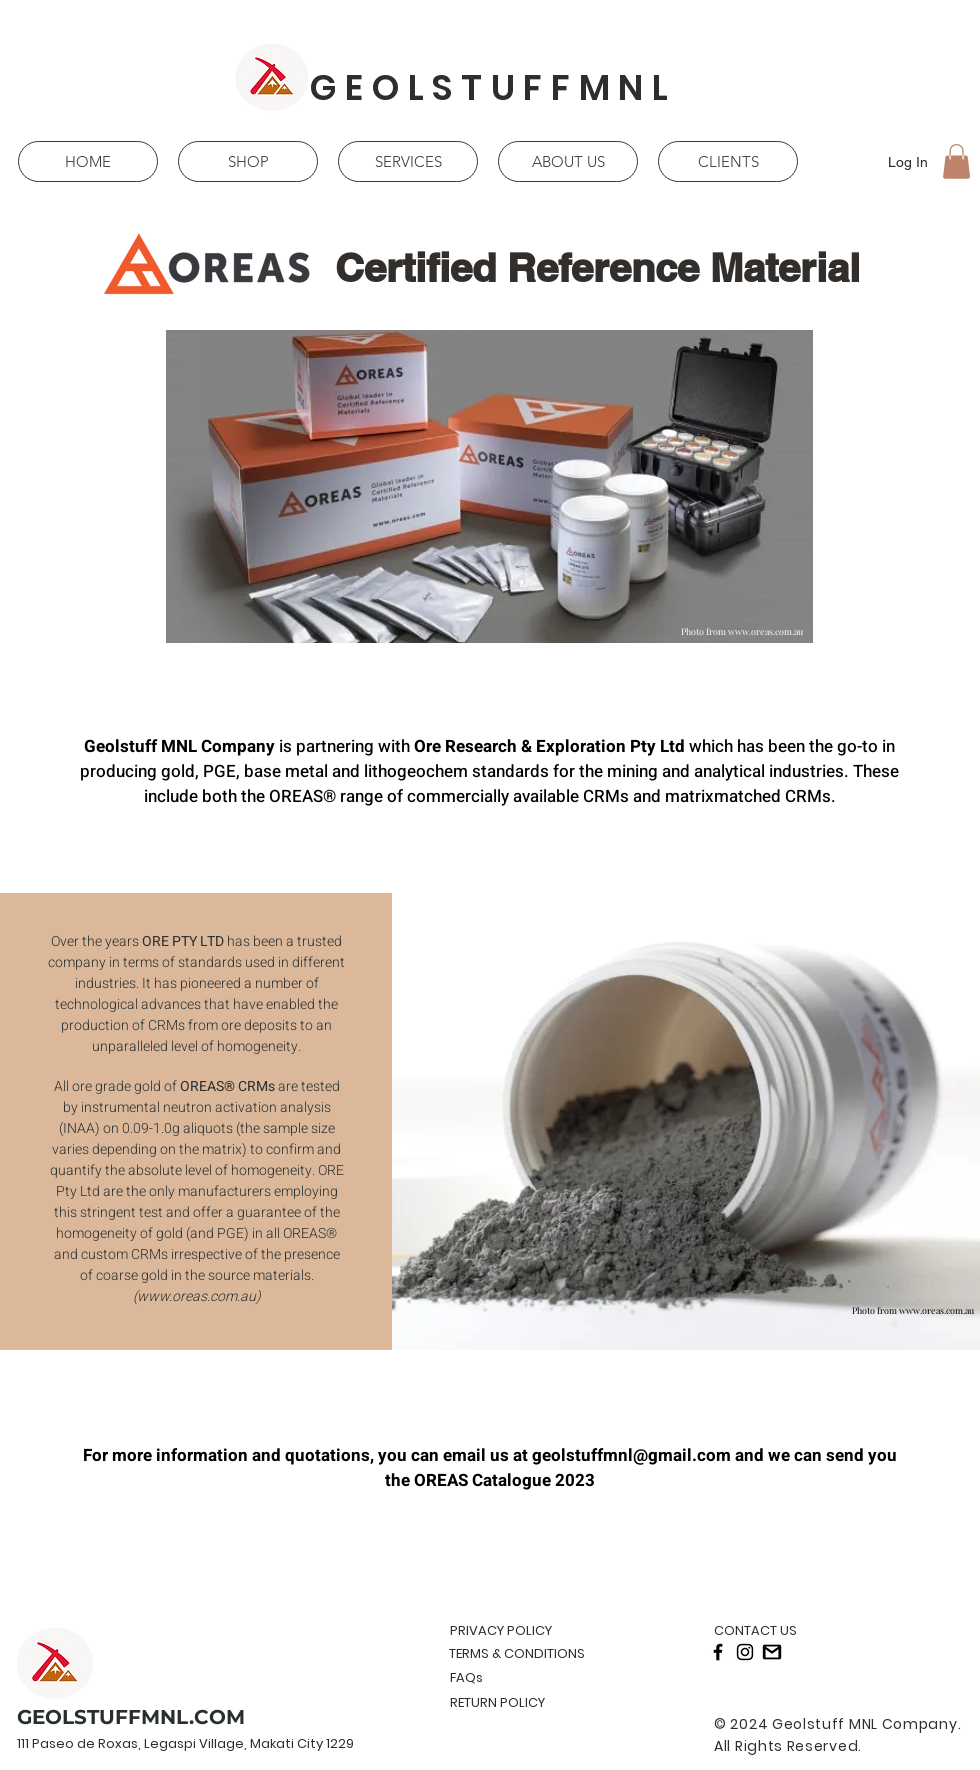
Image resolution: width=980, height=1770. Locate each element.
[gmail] (772, 1652)
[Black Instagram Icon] (745, 1652)
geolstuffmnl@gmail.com (631, 1455)
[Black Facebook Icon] (718, 1652)
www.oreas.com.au (765, 631)
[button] (956, 161)
